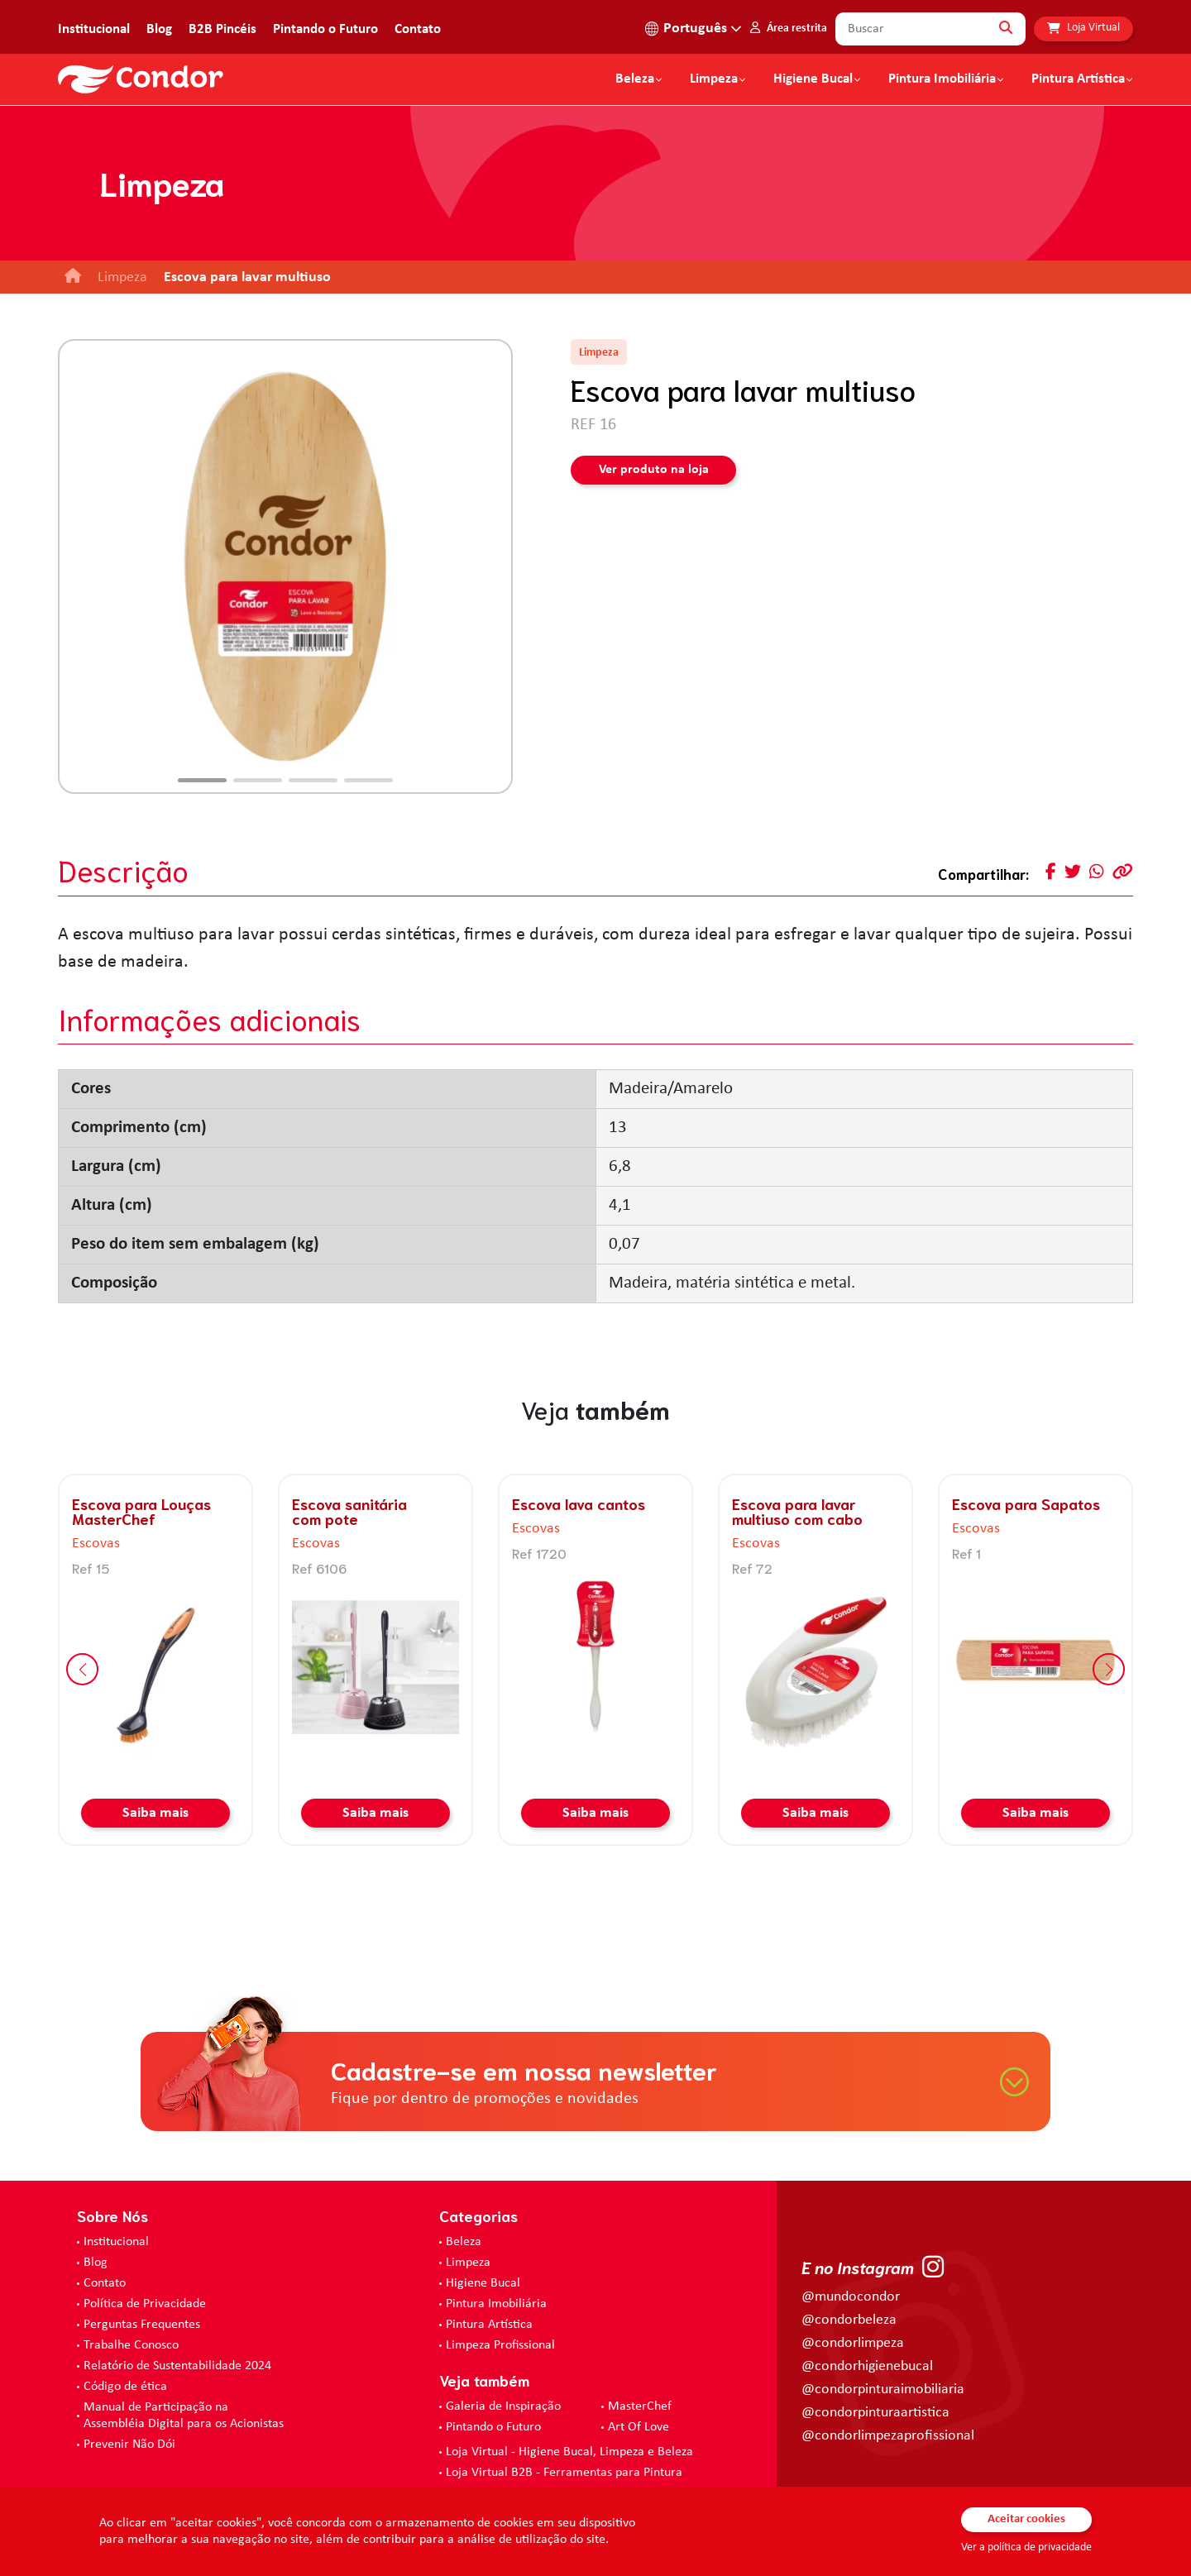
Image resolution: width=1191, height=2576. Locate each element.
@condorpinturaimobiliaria (882, 2389)
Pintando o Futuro (325, 29)
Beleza (634, 79)
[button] (202, 780)
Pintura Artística (1078, 79)
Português (695, 28)
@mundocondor (850, 2297)
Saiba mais (155, 1813)
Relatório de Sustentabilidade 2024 (177, 2366)
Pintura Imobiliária (942, 79)
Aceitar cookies (1026, 2519)
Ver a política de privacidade (1026, 2547)
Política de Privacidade (145, 2304)
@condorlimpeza (852, 2343)
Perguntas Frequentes (142, 2324)
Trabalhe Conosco (131, 2345)
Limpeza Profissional (500, 2345)
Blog (159, 29)
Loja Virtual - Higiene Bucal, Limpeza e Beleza (569, 2452)
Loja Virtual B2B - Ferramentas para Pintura (564, 2472)
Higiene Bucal (813, 79)
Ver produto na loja (654, 469)
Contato (418, 29)
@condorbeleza (849, 2320)
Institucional (94, 29)
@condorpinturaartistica (875, 2413)
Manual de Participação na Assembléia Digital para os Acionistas (184, 2415)
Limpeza (468, 2262)
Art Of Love (638, 2427)
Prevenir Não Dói (129, 2444)
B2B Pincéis (222, 29)
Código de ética (125, 2386)
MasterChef (640, 2406)
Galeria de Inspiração (503, 2406)
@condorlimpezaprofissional (887, 2436)
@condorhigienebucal (867, 2366)
